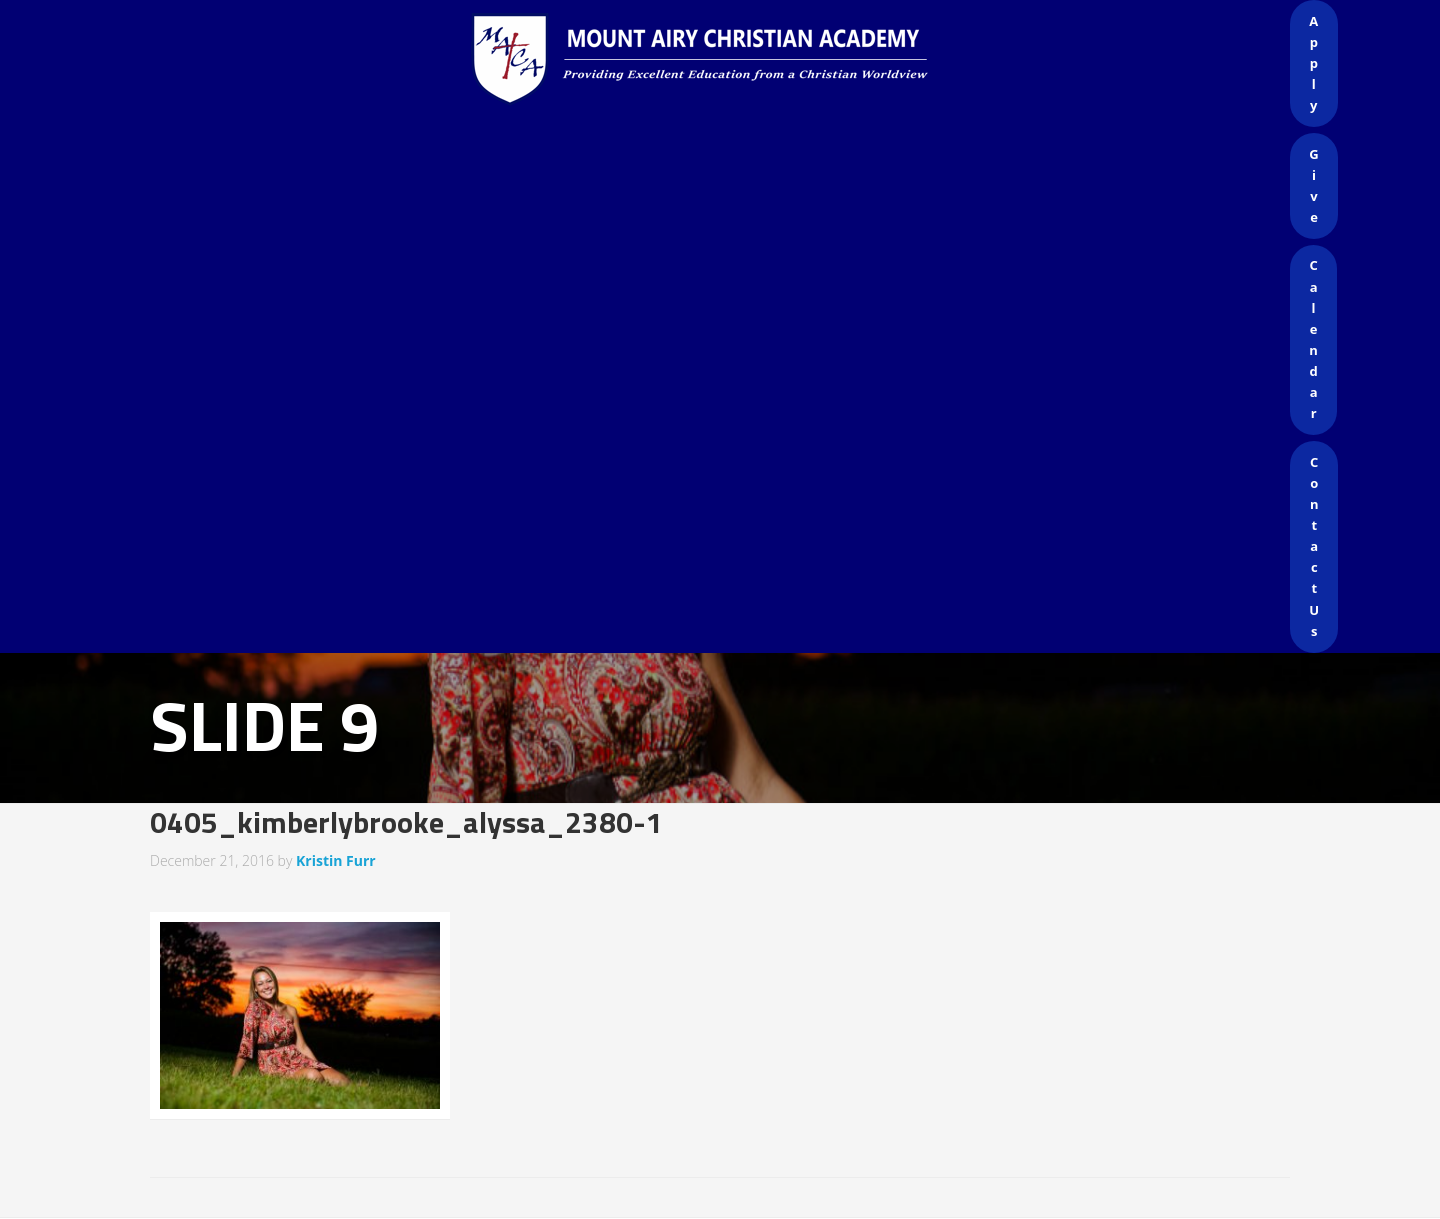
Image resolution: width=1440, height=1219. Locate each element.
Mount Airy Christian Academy (725, 60)
